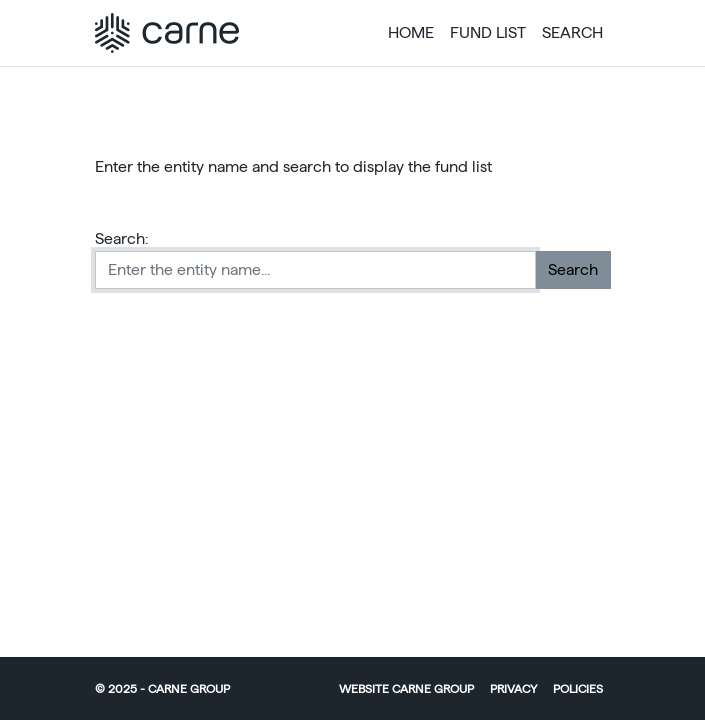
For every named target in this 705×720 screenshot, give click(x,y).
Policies (578, 688)
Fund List (488, 32)
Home (411, 32)
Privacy (513, 688)
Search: (122, 238)
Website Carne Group (406, 688)
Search (572, 32)
